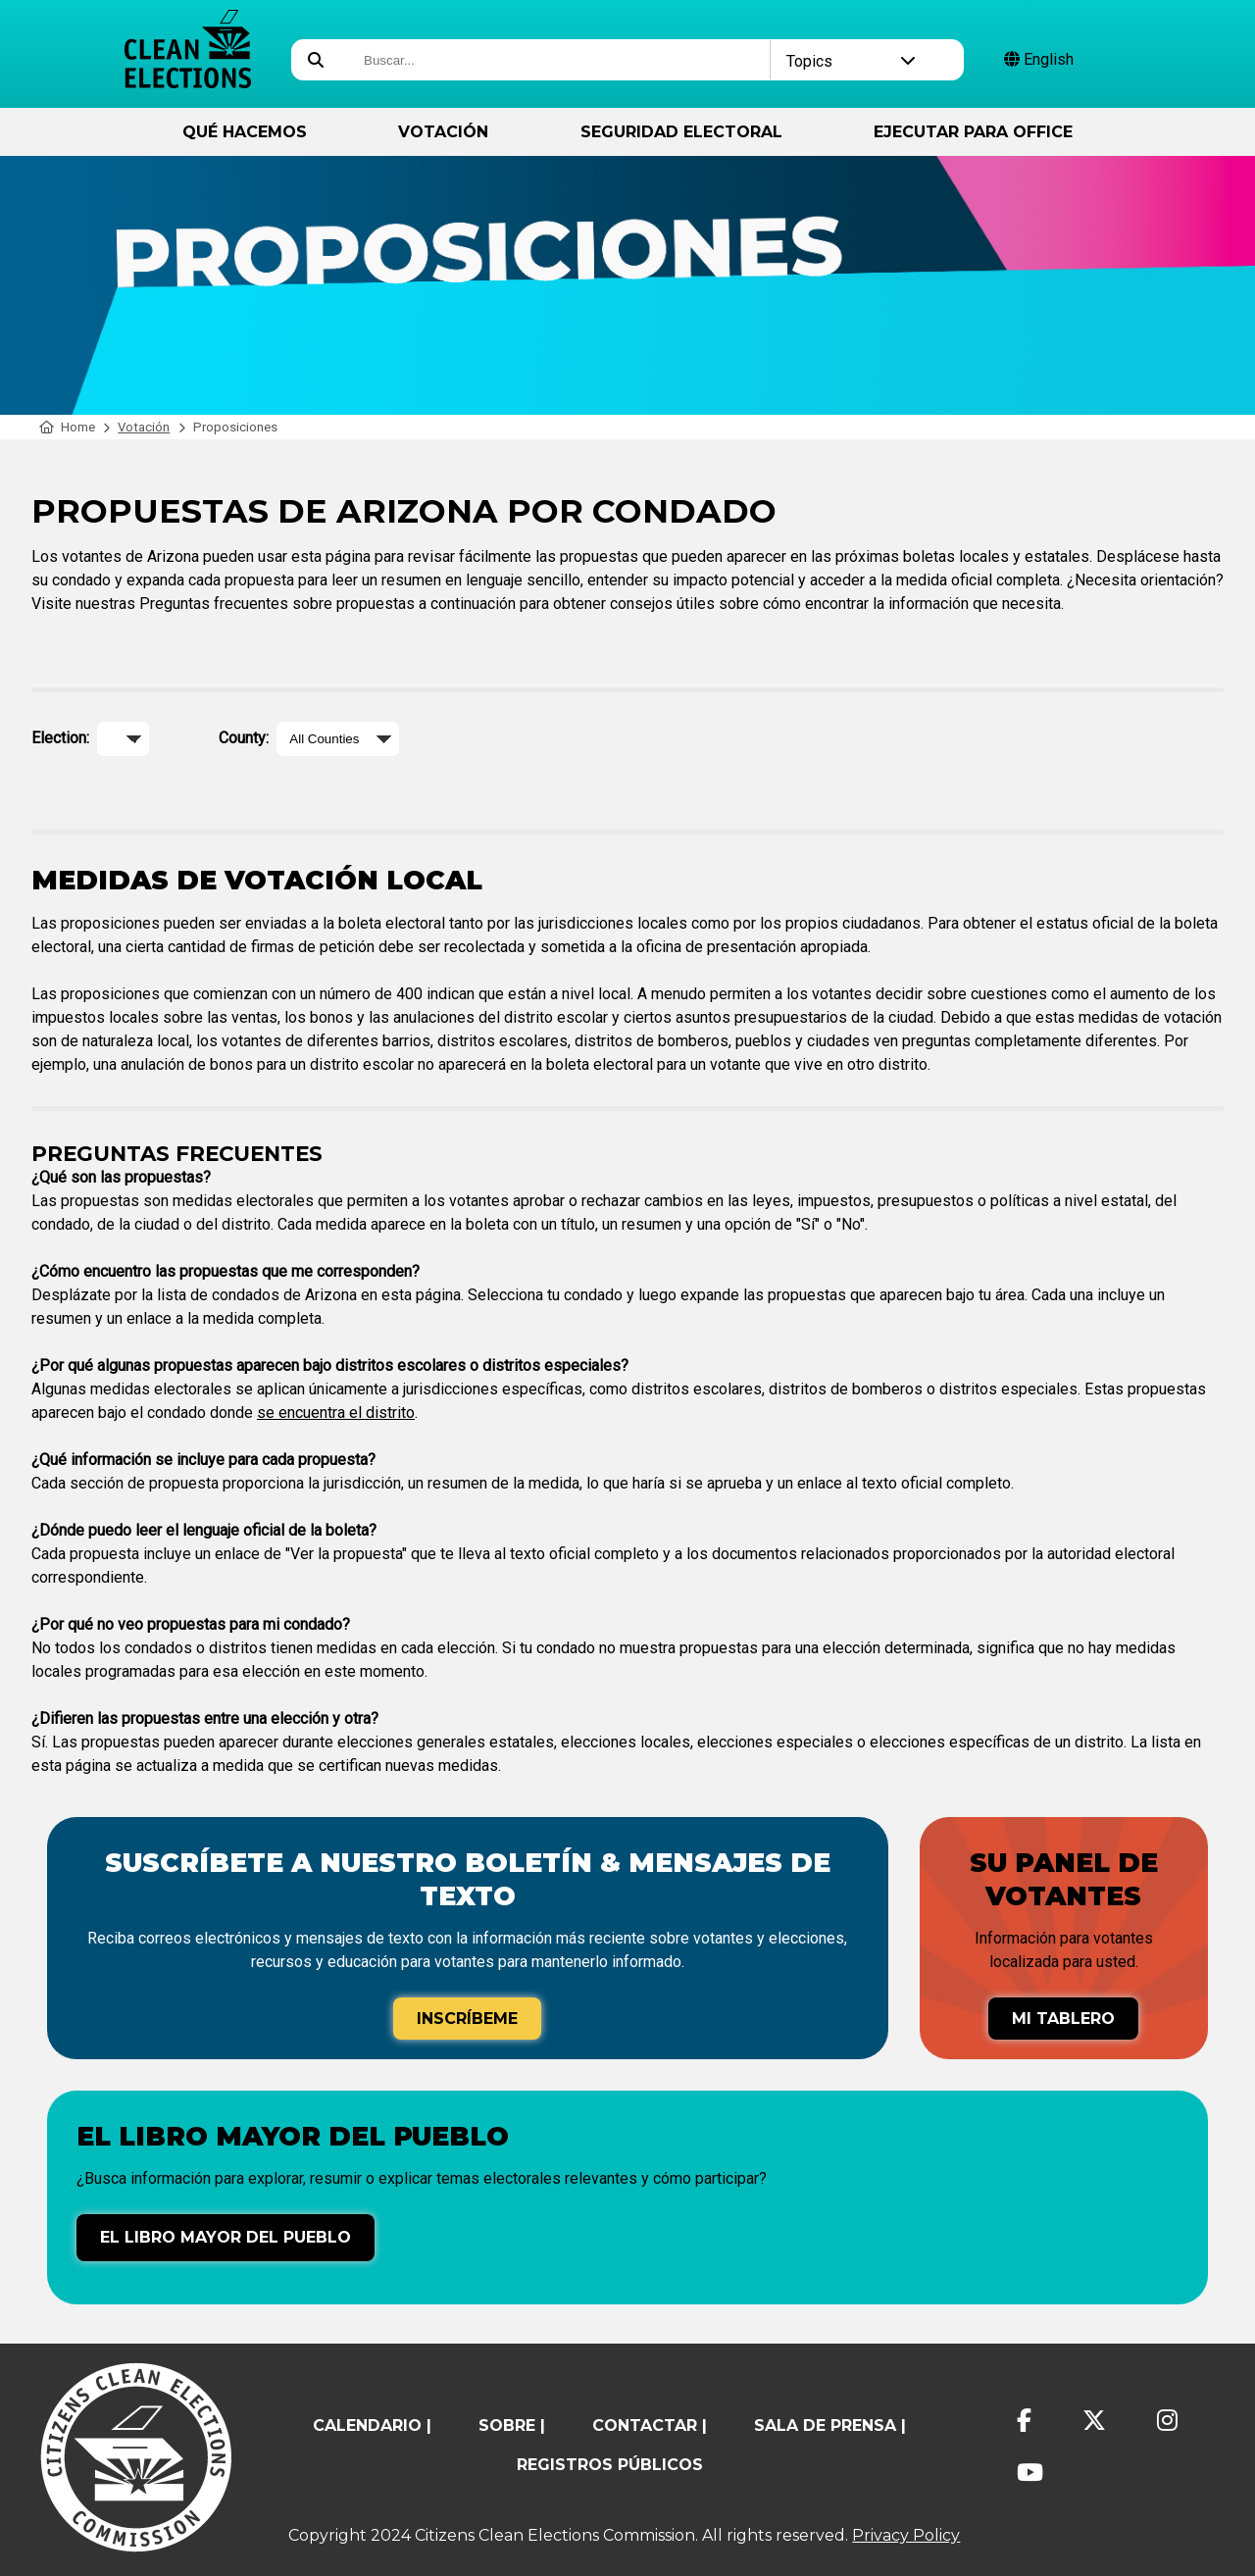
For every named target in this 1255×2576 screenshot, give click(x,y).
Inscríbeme (467, 2018)
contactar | (649, 2425)
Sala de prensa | (830, 2425)
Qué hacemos (244, 132)
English (1039, 59)
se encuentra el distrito (336, 1412)
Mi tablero (1063, 2018)
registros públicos (610, 2464)
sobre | (511, 2425)
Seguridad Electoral (681, 132)
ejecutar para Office (973, 132)
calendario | (372, 2425)
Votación (443, 132)
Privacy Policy (906, 2535)
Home (67, 427)
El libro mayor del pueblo (225, 2237)
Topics (851, 61)
